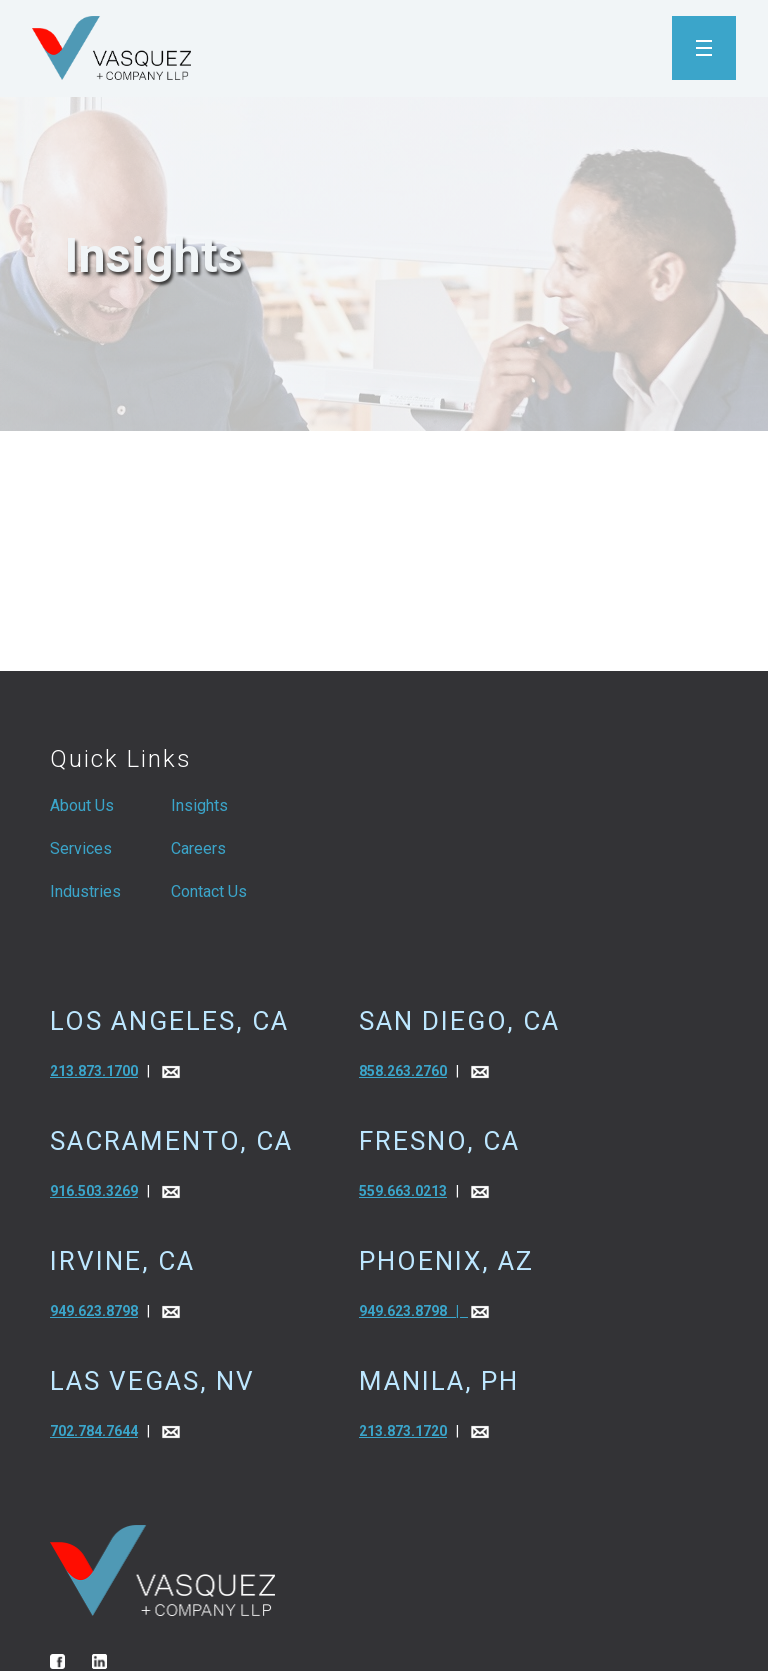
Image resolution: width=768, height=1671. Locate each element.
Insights (199, 805)
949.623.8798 (94, 1311)
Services (81, 848)
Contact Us (209, 891)
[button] (703, 48)
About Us (82, 805)
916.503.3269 (94, 1191)
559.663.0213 (403, 1191)
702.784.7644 (94, 1431)
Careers (198, 848)
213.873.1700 (94, 1071)
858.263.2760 (403, 1071)
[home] (112, 48)
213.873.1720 (403, 1431)
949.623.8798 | (413, 1311)
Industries (85, 891)
